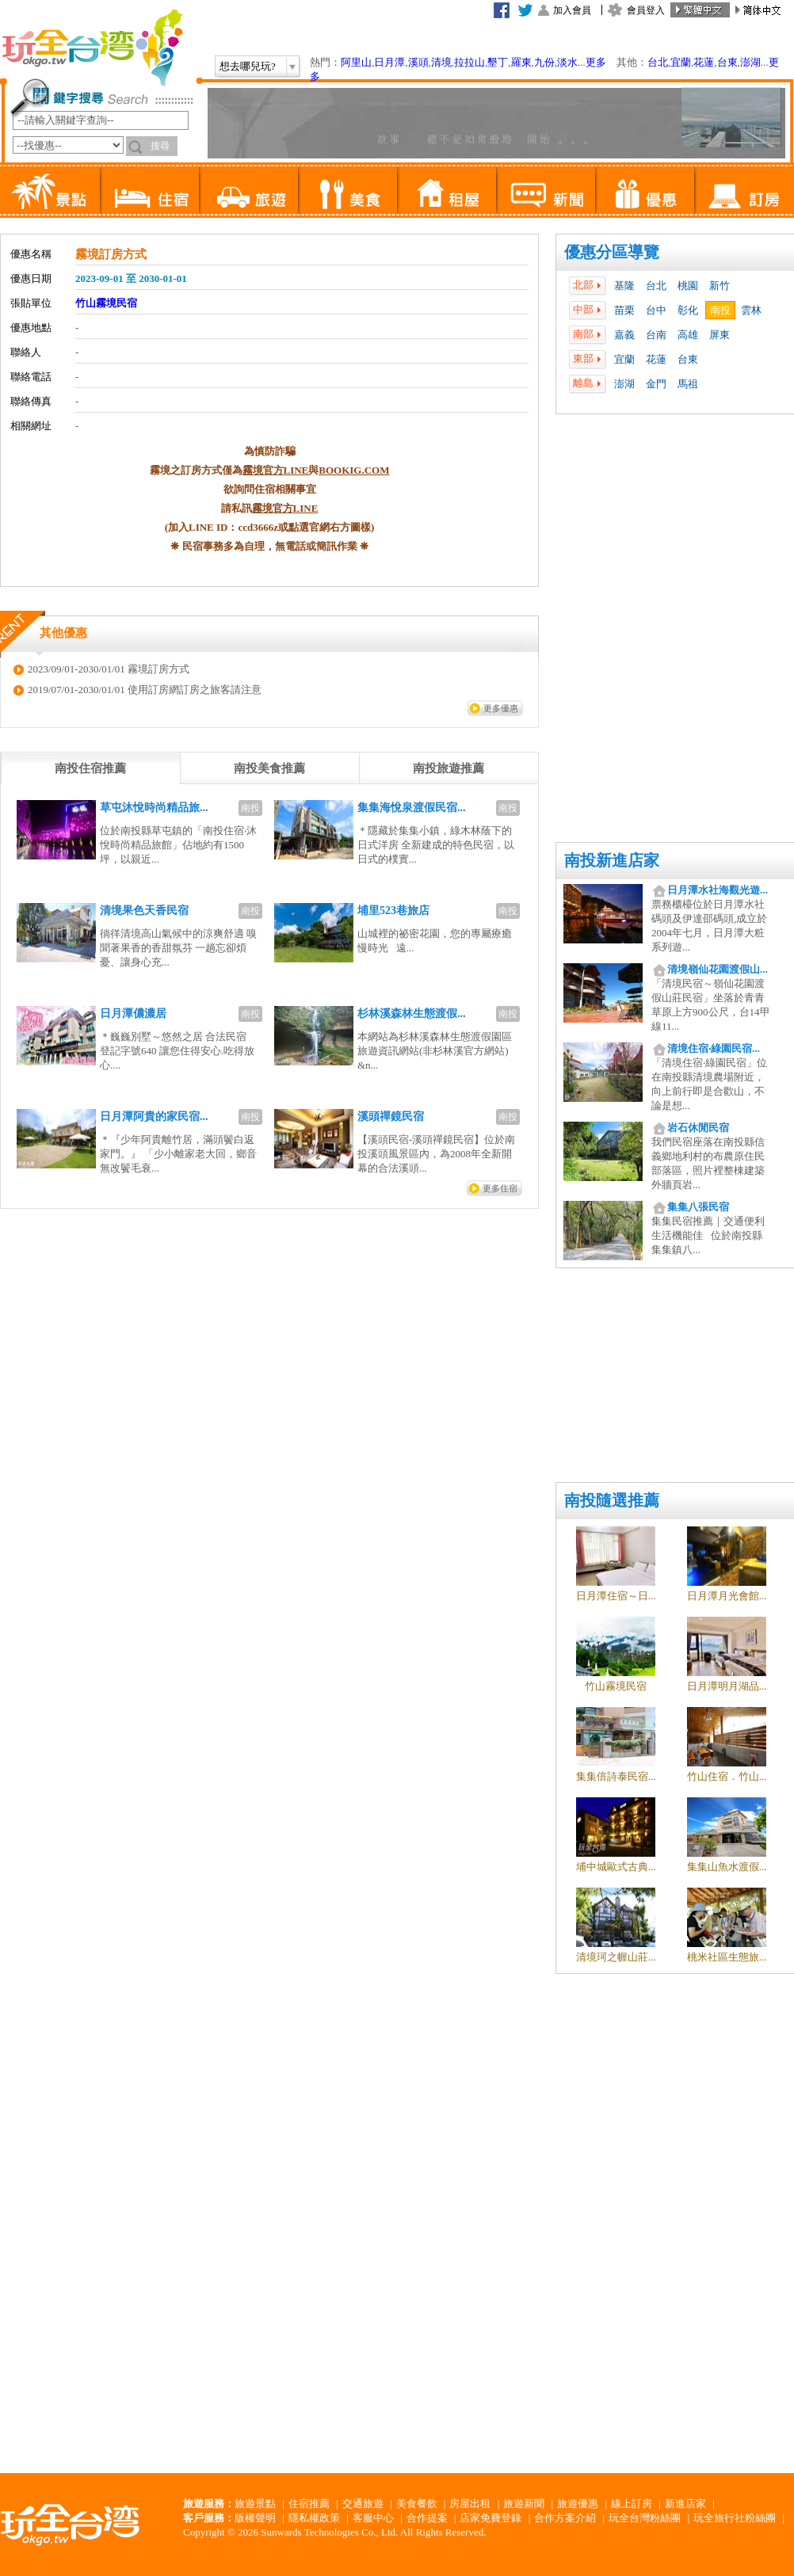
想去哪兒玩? (247, 66)
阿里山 (356, 62)
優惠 (644, 190)
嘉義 (624, 335)
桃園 (688, 286)
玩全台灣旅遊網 (92, 47)
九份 (544, 62)
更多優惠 (500, 708)
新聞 (545, 190)
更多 (596, 62)
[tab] (90, 768)
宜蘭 (680, 62)
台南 (656, 335)
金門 (656, 384)
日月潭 (389, 62)
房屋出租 (470, 2503)
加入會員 (572, 10)
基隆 (624, 286)
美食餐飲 (416, 2503)
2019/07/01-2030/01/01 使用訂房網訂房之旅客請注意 (144, 689)
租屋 (446, 190)
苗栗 (624, 310)
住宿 (149, 190)
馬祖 (688, 384)
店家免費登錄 (490, 2518)
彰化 (688, 310)
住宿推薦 (309, 2503)
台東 (727, 62)
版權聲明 (255, 2518)
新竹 (719, 286)
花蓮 (703, 62)
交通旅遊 (363, 2503)
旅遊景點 (255, 2503)
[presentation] (90, 768)
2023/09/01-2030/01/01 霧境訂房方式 (108, 669)
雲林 (751, 310)
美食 (347, 190)
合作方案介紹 (565, 2518)
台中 (656, 310)
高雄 (688, 335)
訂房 (743, 190)
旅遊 (248, 190)
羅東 (521, 62)
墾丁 (497, 62)
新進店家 (685, 2503)
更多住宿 (500, 1188)
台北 (657, 62)
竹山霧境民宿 (106, 303)
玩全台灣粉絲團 (645, 2518)
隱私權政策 (314, 2518)
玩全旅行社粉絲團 (734, 2518)
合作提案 (427, 2518)
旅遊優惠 (577, 2503)
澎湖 (750, 62)
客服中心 (373, 2518)
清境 (441, 62)
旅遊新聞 (523, 2503)
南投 (720, 310)
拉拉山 (469, 62)
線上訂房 (631, 2503)
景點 (50, 190)
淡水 (567, 62)
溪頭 (418, 62)
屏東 (719, 335)
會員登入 (646, 10)
